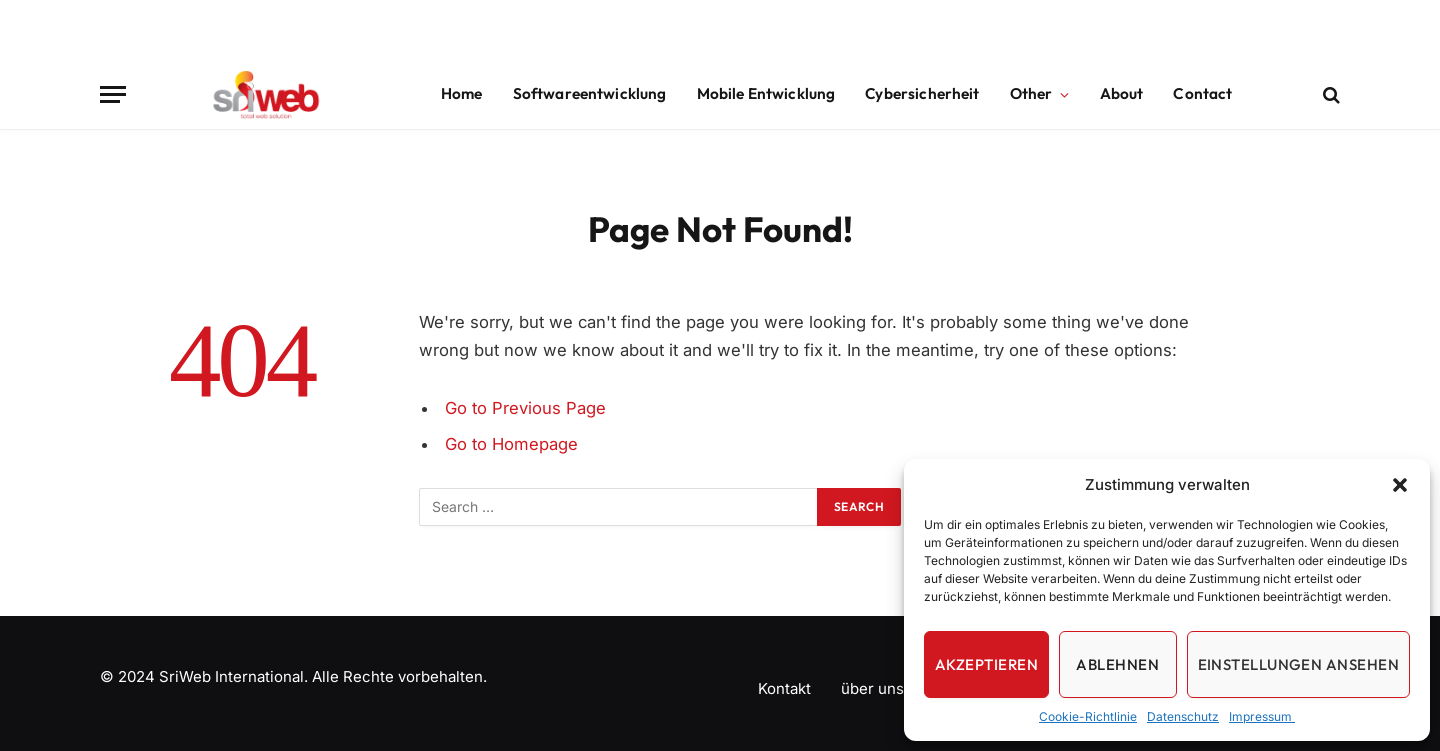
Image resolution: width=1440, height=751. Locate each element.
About (1122, 93)
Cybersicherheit (922, 93)
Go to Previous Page (525, 408)
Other (1031, 93)
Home (462, 93)
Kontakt (784, 688)
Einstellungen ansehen (1298, 664)
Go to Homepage (511, 444)
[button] (1400, 485)
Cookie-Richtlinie (1088, 716)
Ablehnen (1117, 664)
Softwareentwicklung (590, 93)
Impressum (1262, 716)
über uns (872, 688)
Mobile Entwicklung (766, 93)
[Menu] (113, 94)
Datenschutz (1183, 716)
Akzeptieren (986, 664)
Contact (1202, 93)
